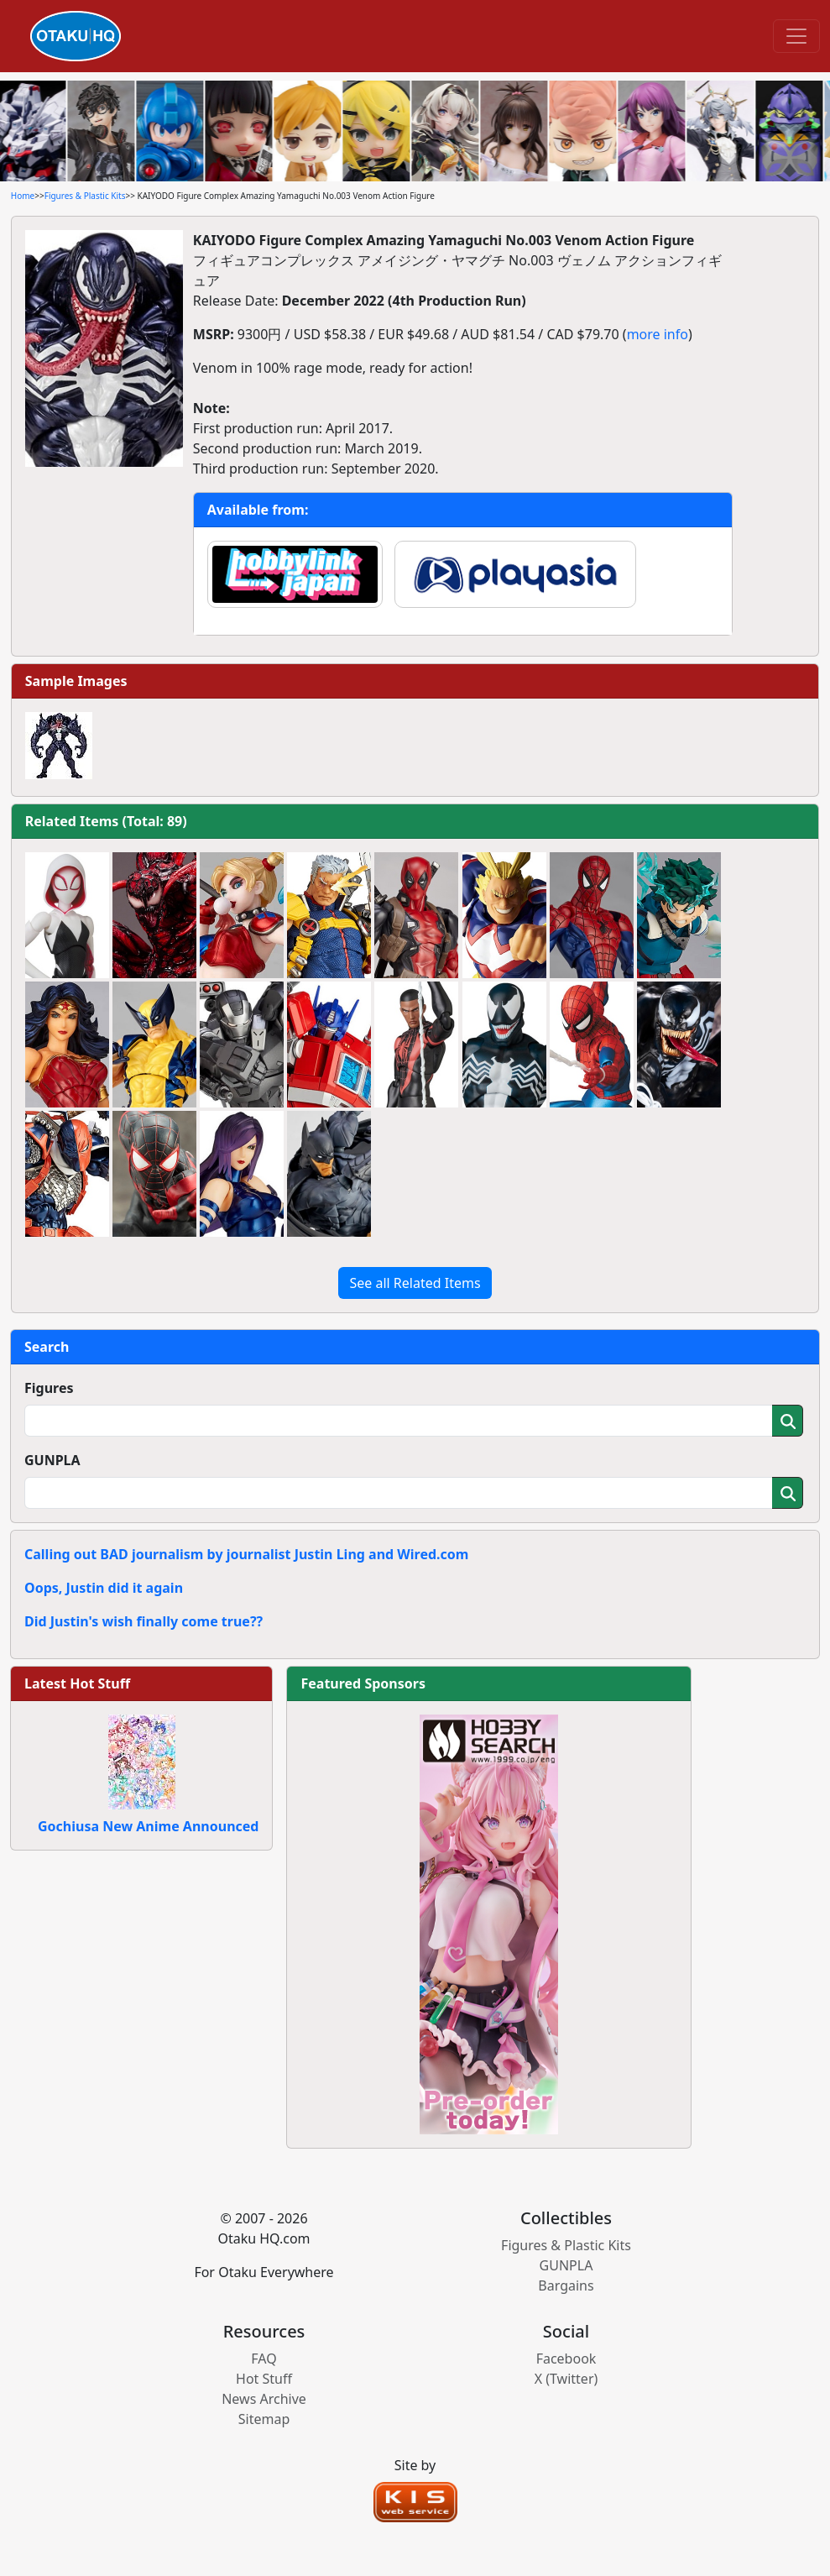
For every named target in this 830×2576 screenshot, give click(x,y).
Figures (49, 1388)
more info (657, 334)
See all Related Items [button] (414, 1283)
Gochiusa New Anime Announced (148, 1826)
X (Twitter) (566, 2378)
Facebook (566, 2358)
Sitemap (264, 2419)
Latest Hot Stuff (77, 1683)
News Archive (264, 2399)
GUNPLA (52, 1460)
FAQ (263, 2358)
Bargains (565, 2285)
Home (22, 196)
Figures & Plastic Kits (85, 196)
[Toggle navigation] (796, 36)
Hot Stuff (264, 2378)
